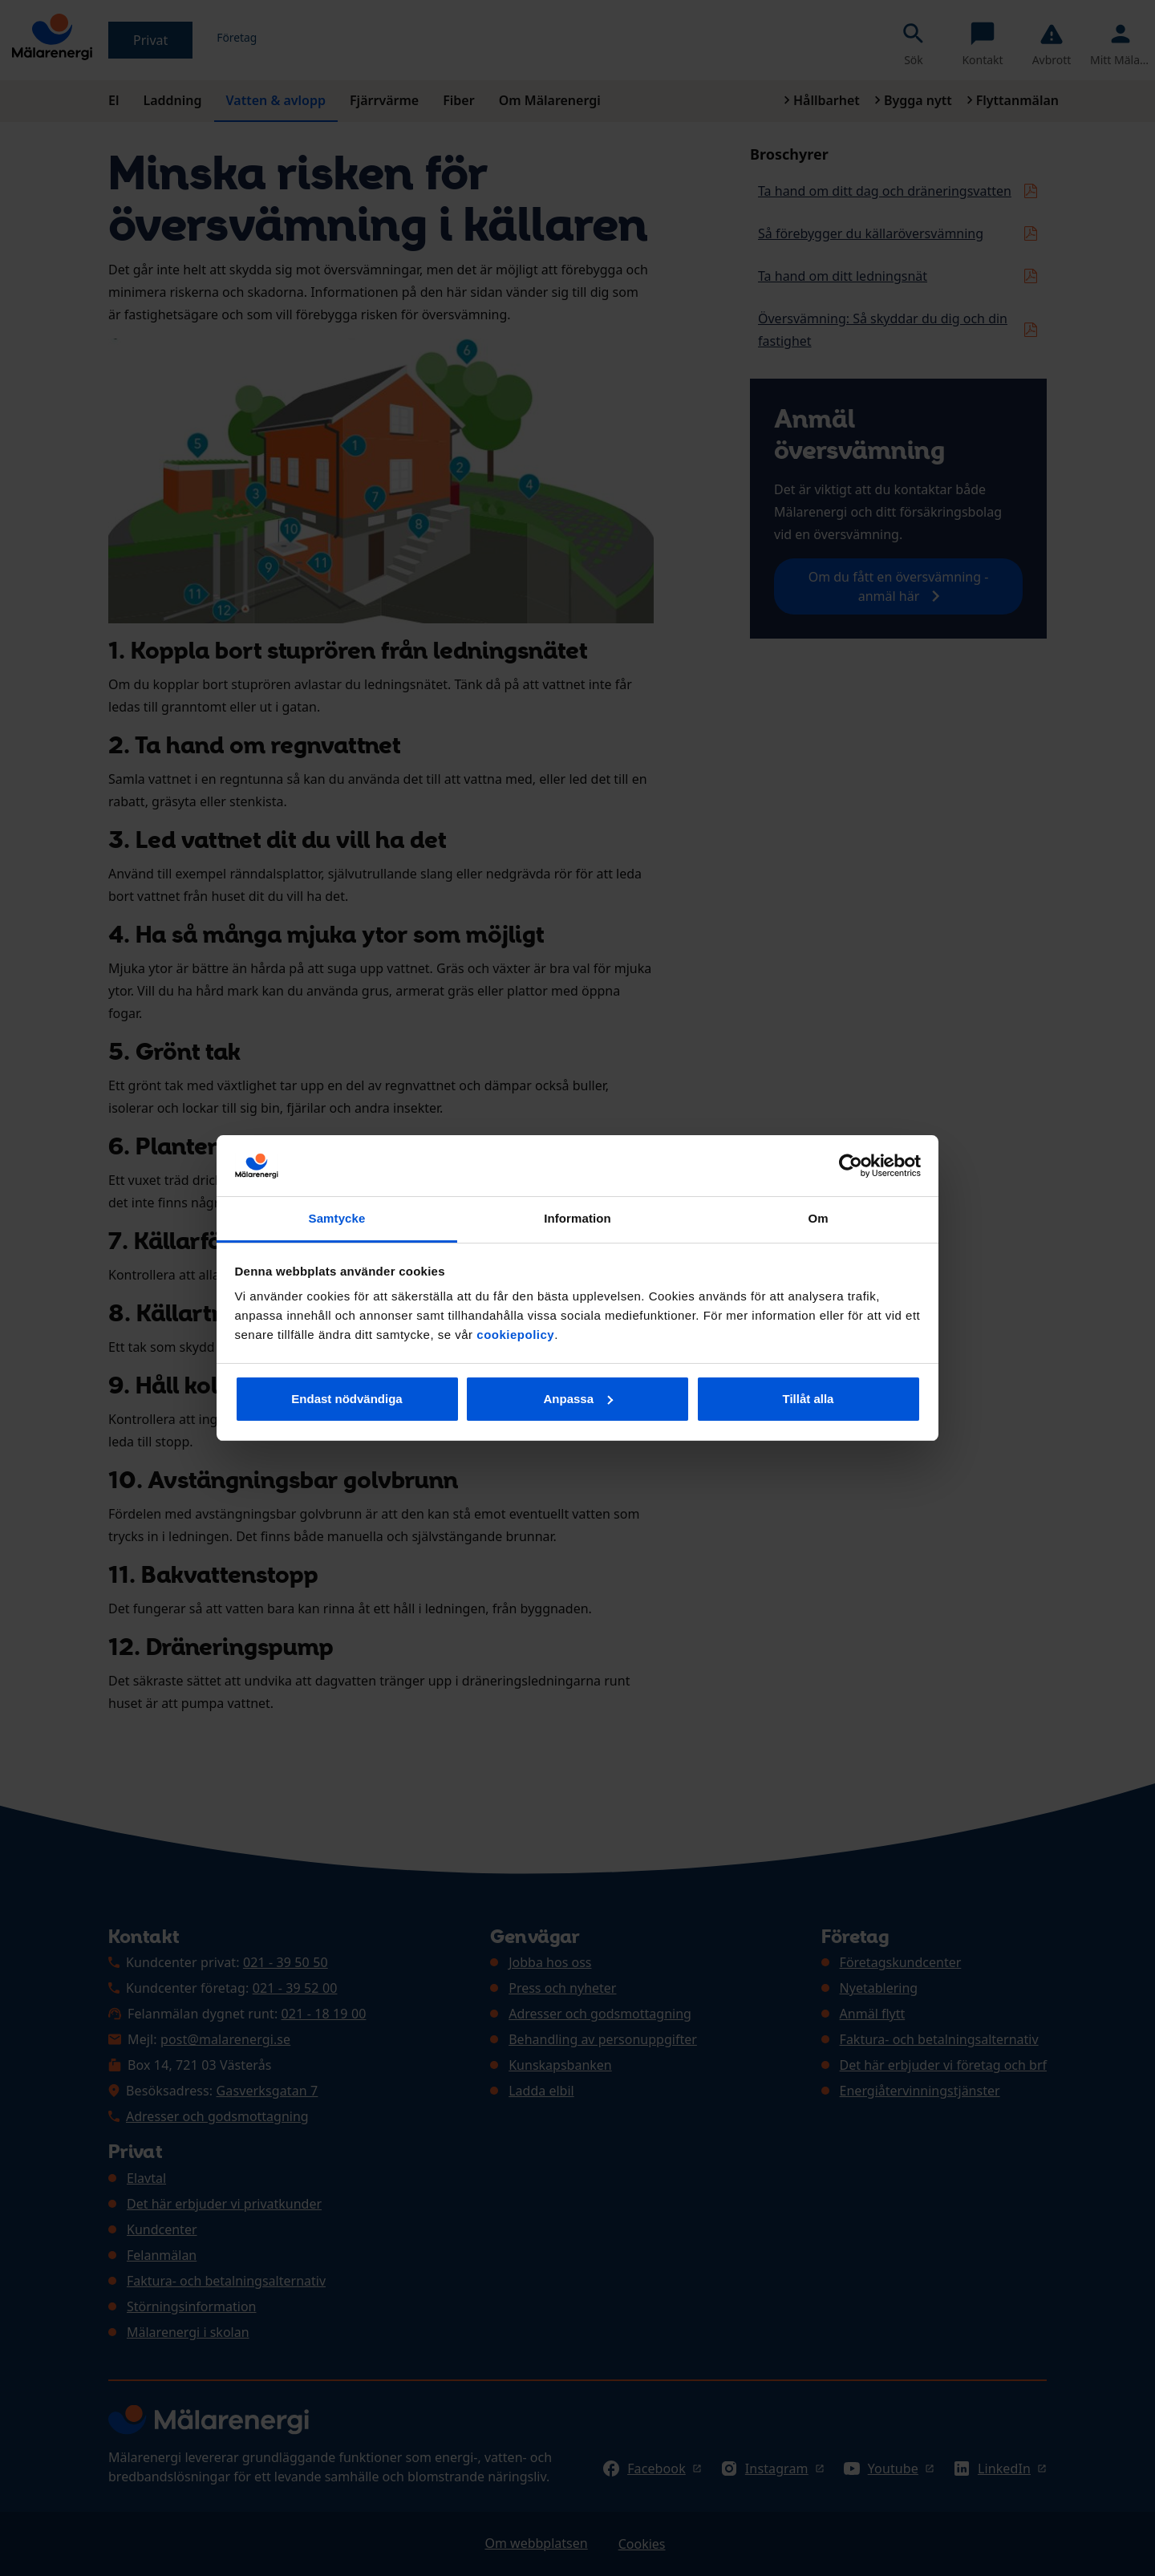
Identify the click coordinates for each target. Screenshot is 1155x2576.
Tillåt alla (808, 1399)
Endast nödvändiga (346, 1399)
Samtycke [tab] (337, 1218)
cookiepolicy (515, 1334)
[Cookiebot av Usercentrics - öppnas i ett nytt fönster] (850, 1166)
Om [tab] (818, 1218)
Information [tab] (577, 1218)
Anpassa (578, 1399)
